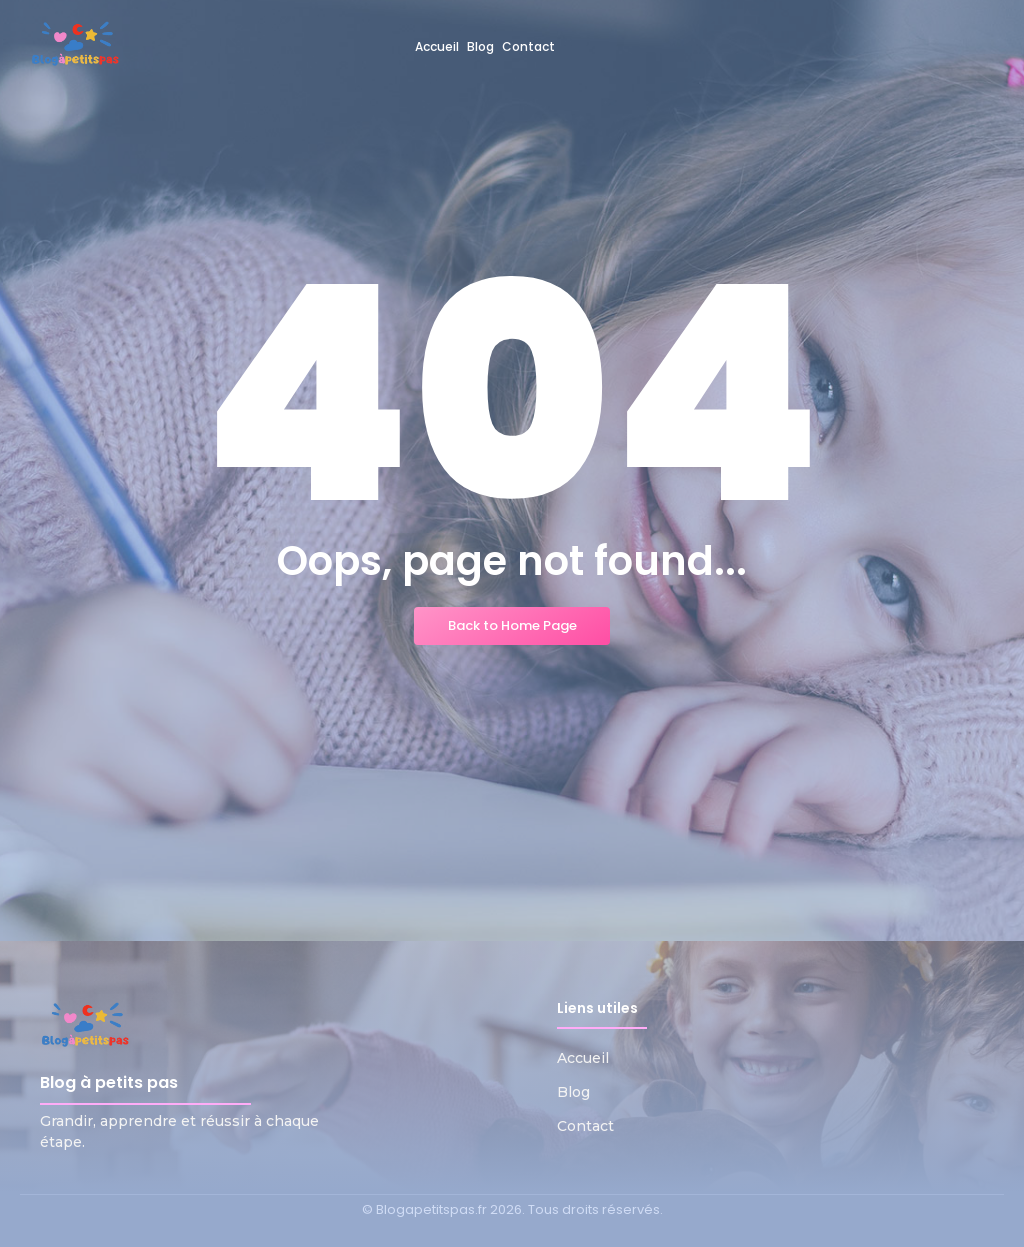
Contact (585, 1126)
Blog (573, 1092)
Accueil (583, 1058)
